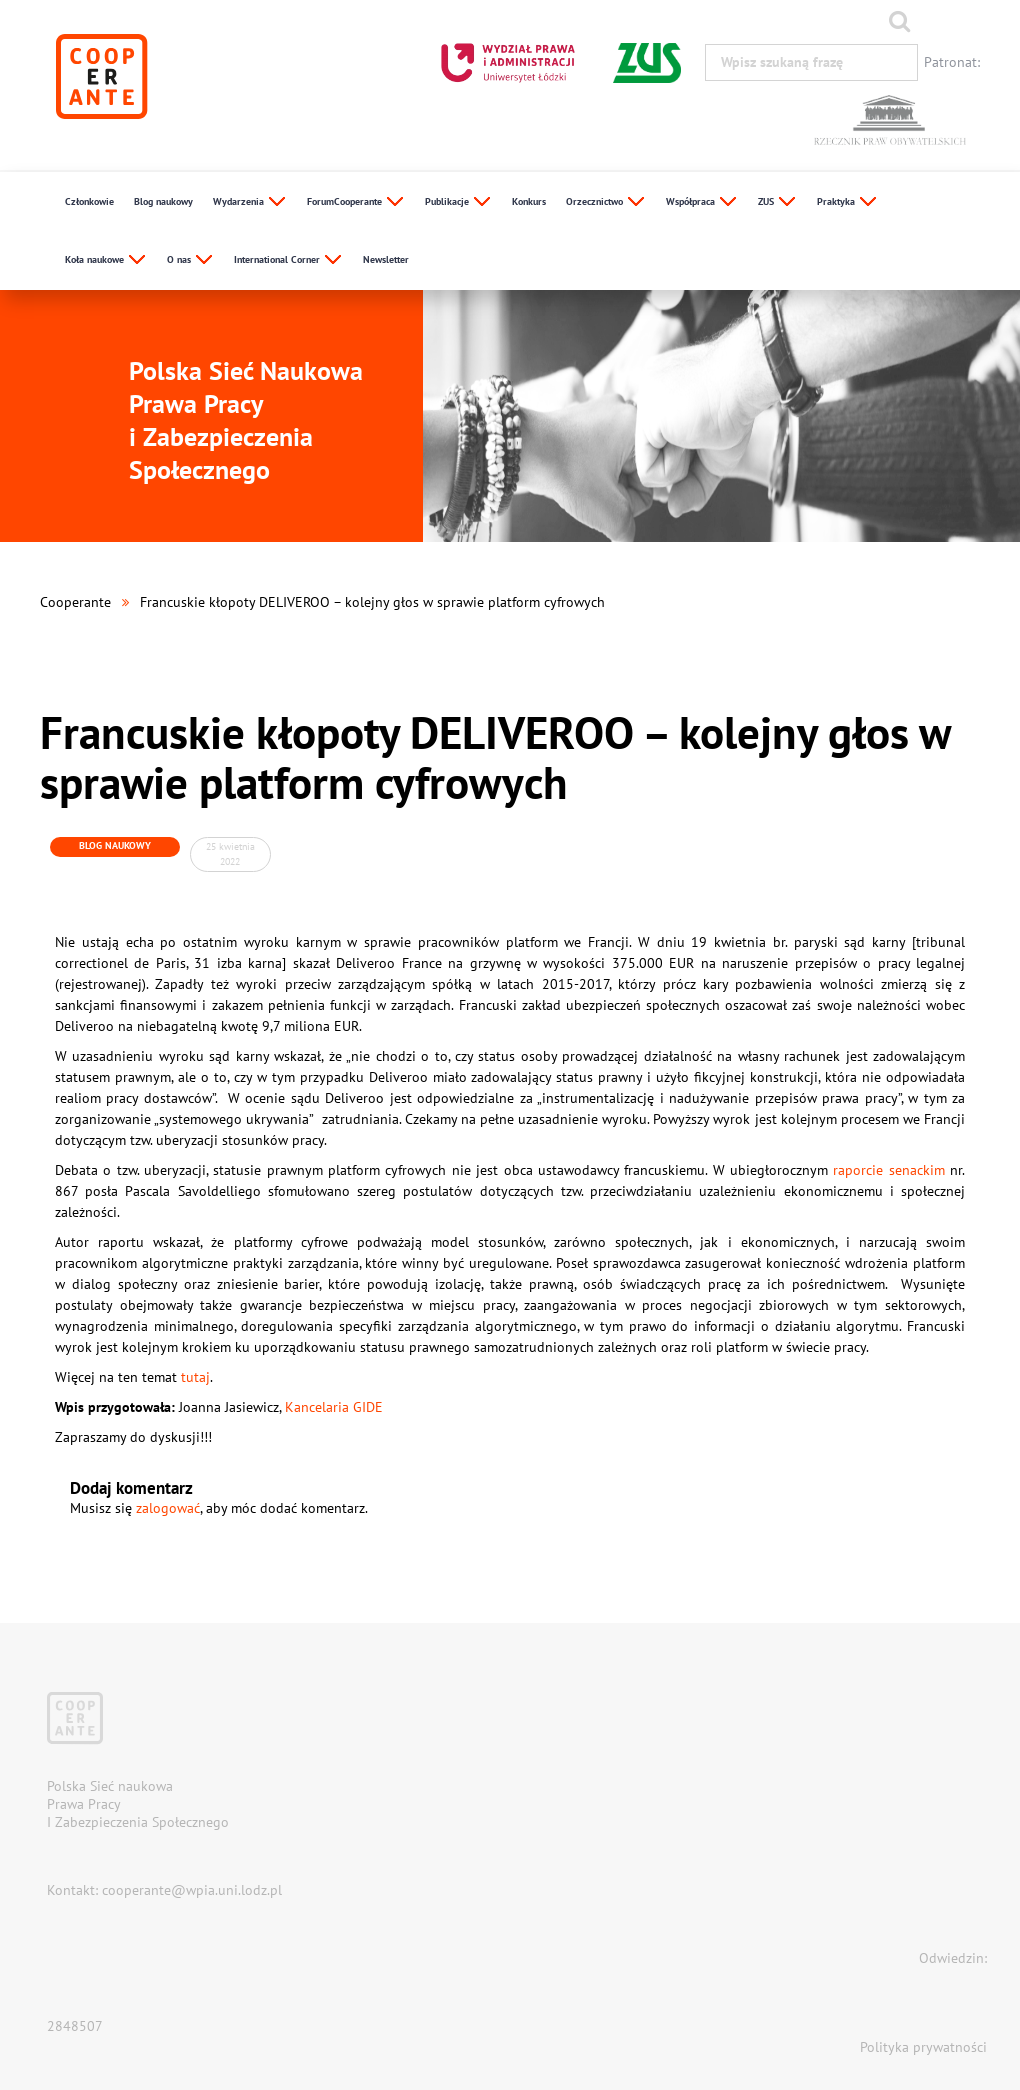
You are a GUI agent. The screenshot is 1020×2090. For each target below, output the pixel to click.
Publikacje (458, 202)
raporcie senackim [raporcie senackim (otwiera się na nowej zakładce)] (888, 1170)
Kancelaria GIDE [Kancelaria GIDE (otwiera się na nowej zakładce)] (334, 1407)
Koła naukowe (106, 260)
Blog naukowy (163, 201)
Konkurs (529, 201)
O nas (190, 260)
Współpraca (702, 202)
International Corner (288, 260)
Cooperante (75, 602)
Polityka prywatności (923, 2047)
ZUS (777, 202)
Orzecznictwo (606, 202)
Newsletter (386, 259)
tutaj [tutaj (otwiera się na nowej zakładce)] (195, 1377)
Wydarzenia (250, 202)
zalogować (168, 1508)
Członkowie (89, 201)
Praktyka (847, 202)
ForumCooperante (356, 202)
